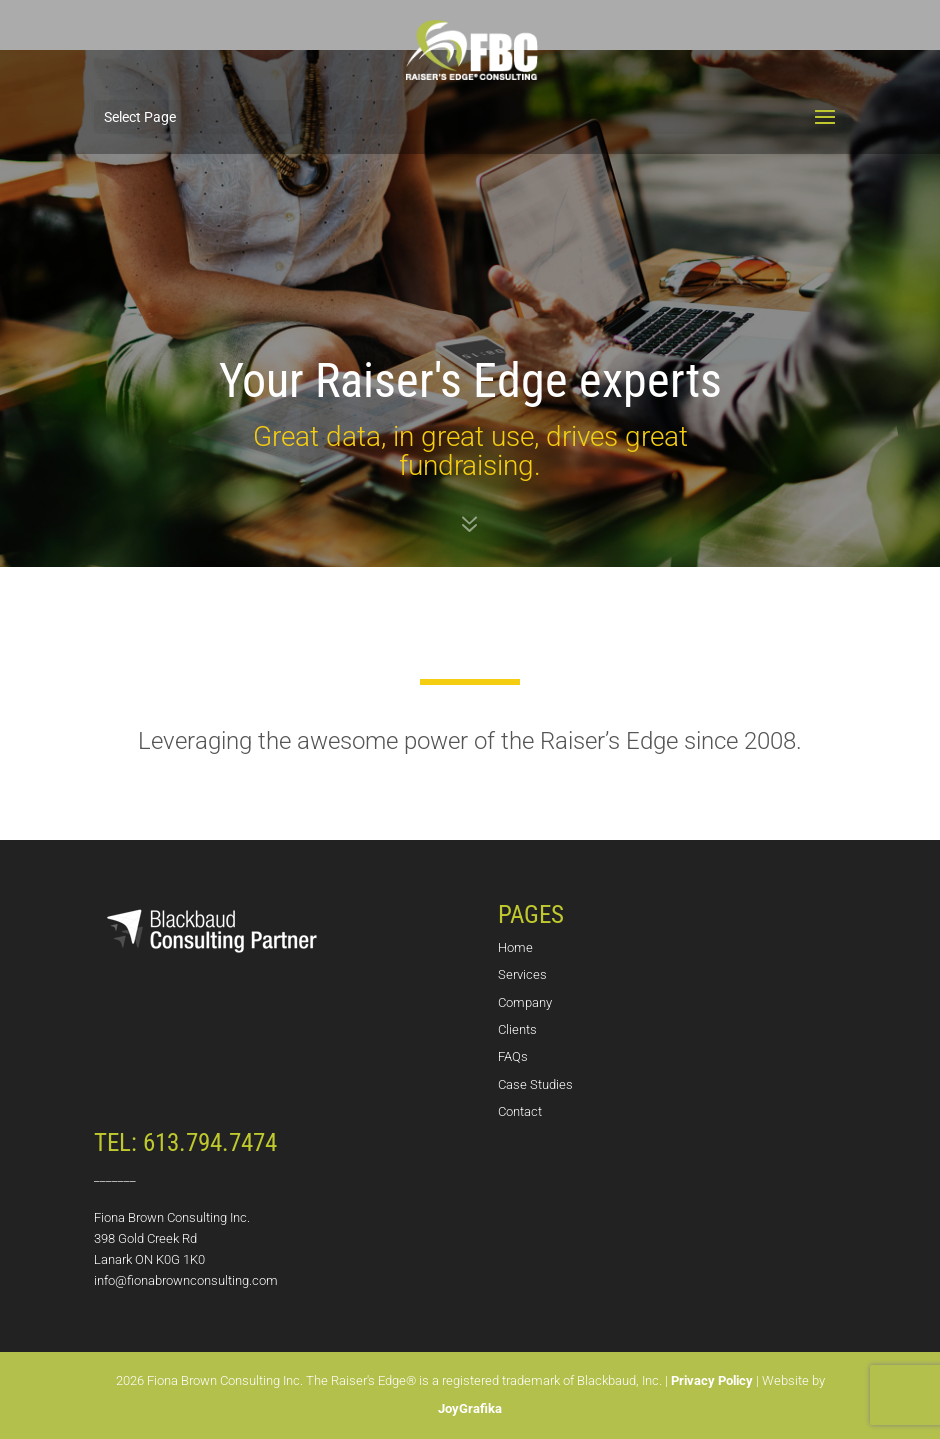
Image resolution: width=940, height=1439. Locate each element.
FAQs (513, 1056)
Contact (520, 1111)
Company (525, 1002)
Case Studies (535, 1084)
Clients (517, 1029)
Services (522, 974)
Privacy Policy (712, 1380)
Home (515, 947)
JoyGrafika (470, 1408)
